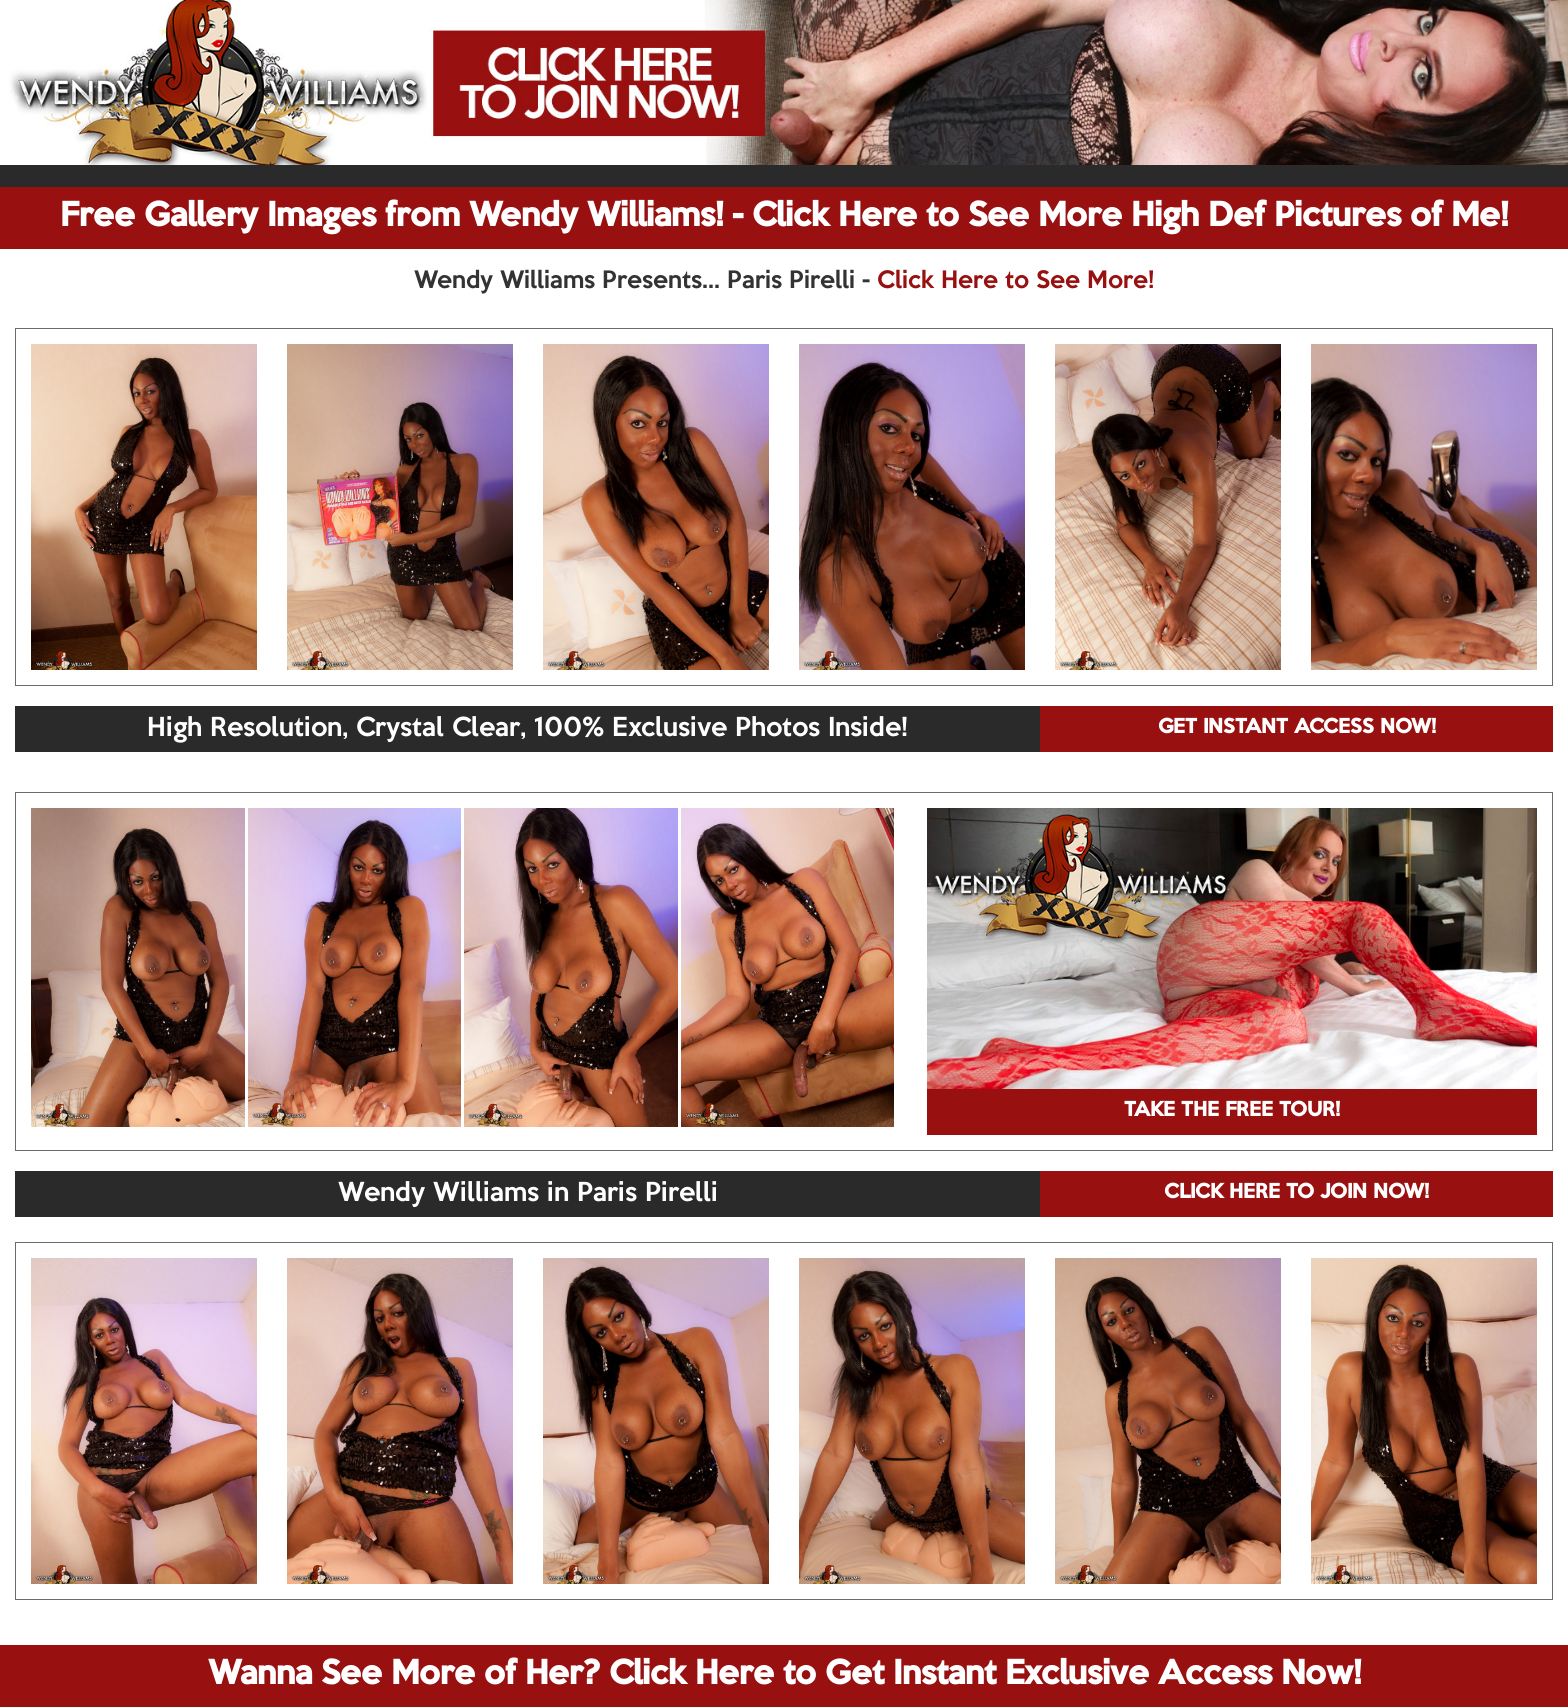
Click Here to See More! (1015, 281)
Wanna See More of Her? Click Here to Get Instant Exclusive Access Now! (784, 1675)
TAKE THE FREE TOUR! (1232, 1111)
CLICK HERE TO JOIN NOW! (1296, 1193)
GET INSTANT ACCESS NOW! (1297, 728)
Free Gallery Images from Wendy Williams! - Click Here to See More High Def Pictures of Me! (784, 217)
